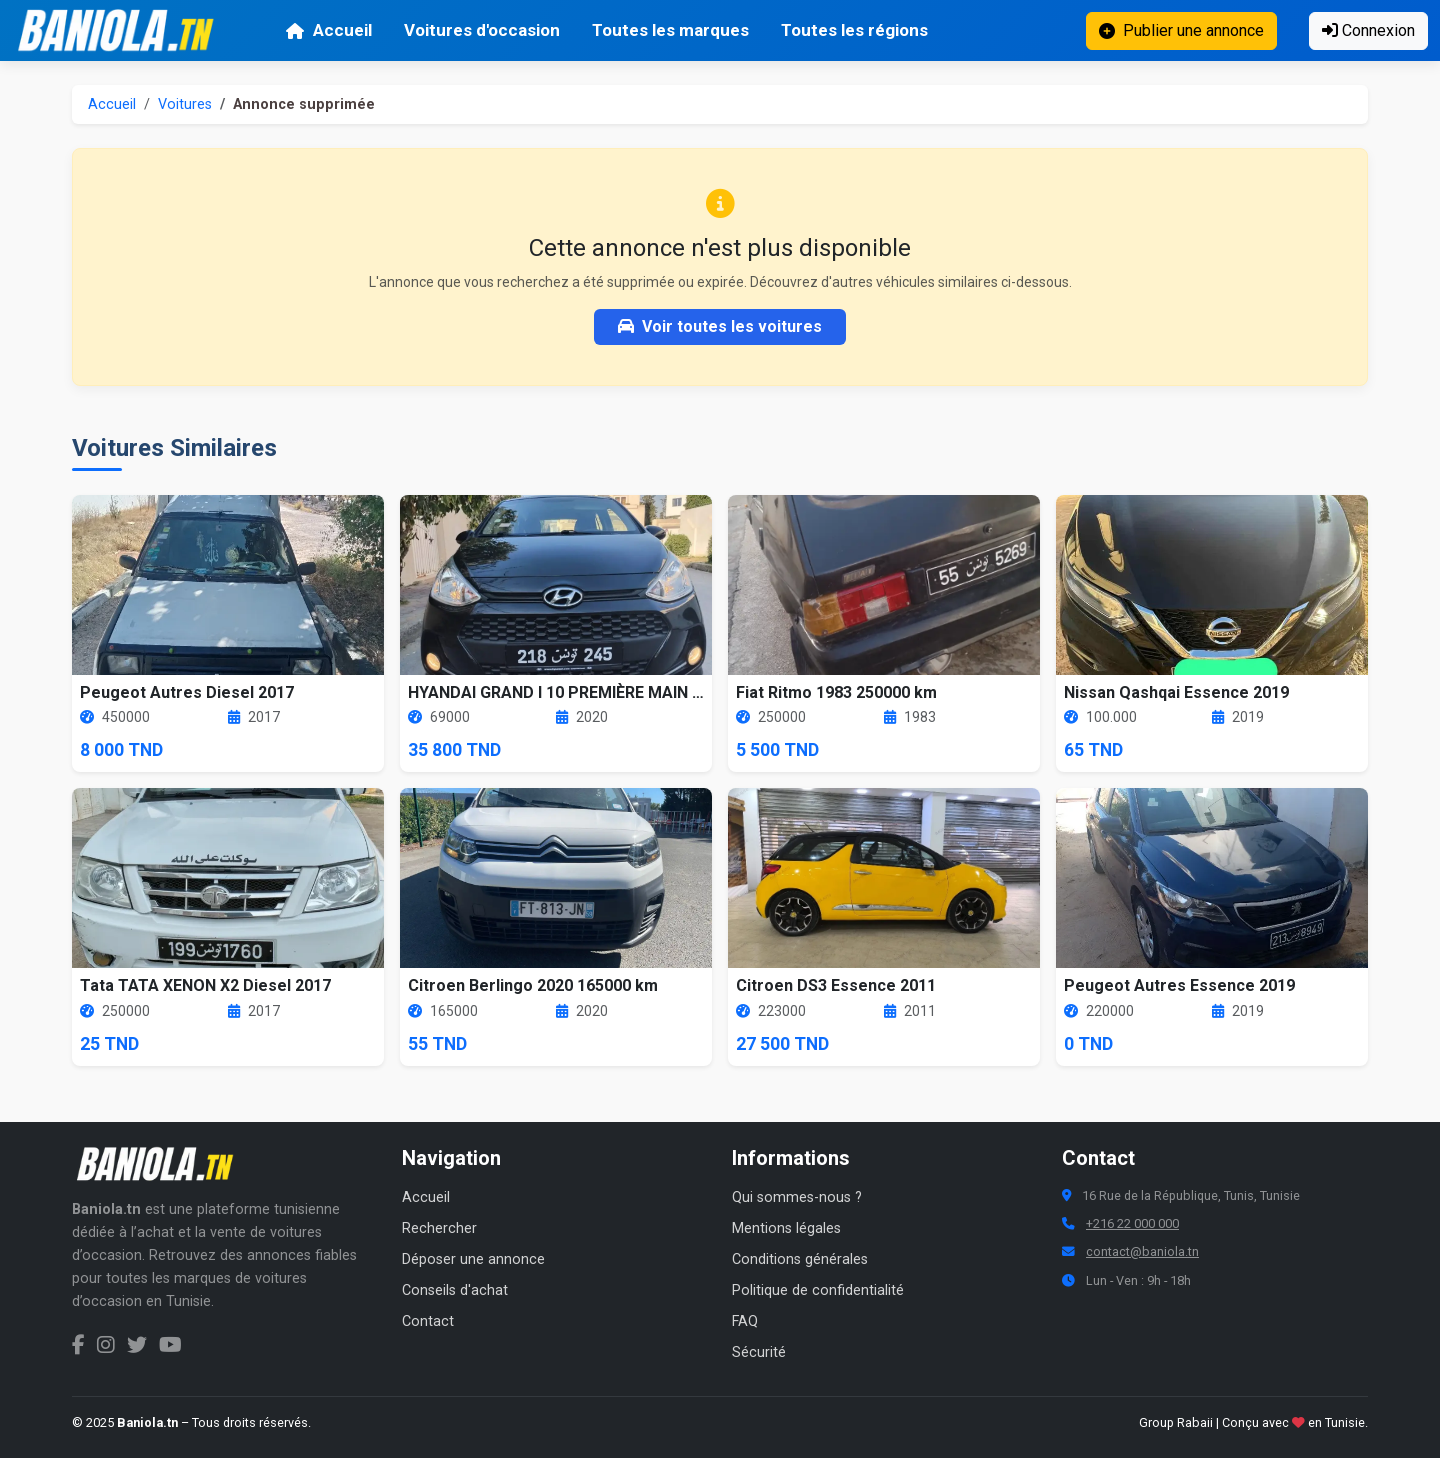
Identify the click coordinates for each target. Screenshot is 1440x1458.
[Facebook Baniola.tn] (78, 1345)
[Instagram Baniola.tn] (106, 1345)
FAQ (745, 1321)
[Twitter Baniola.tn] (137, 1345)
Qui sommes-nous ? (797, 1197)
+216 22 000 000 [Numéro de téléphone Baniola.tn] (1132, 1223)
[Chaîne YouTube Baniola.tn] (170, 1345)
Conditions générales (800, 1259)
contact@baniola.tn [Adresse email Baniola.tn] (1142, 1251)
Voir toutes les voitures (720, 326)
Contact (428, 1321)
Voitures (185, 104)
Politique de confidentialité (818, 1290)
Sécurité (759, 1352)
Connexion (1368, 30)
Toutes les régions (854, 30)
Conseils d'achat (455, 1290)
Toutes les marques (670, 30)
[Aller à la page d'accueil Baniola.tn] (162, 1164)
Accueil (328, 30)
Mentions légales (786, 1228)
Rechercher (439, 1228)
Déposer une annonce (473, 1259)
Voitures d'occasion (482, 30)
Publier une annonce (1181, 30)
